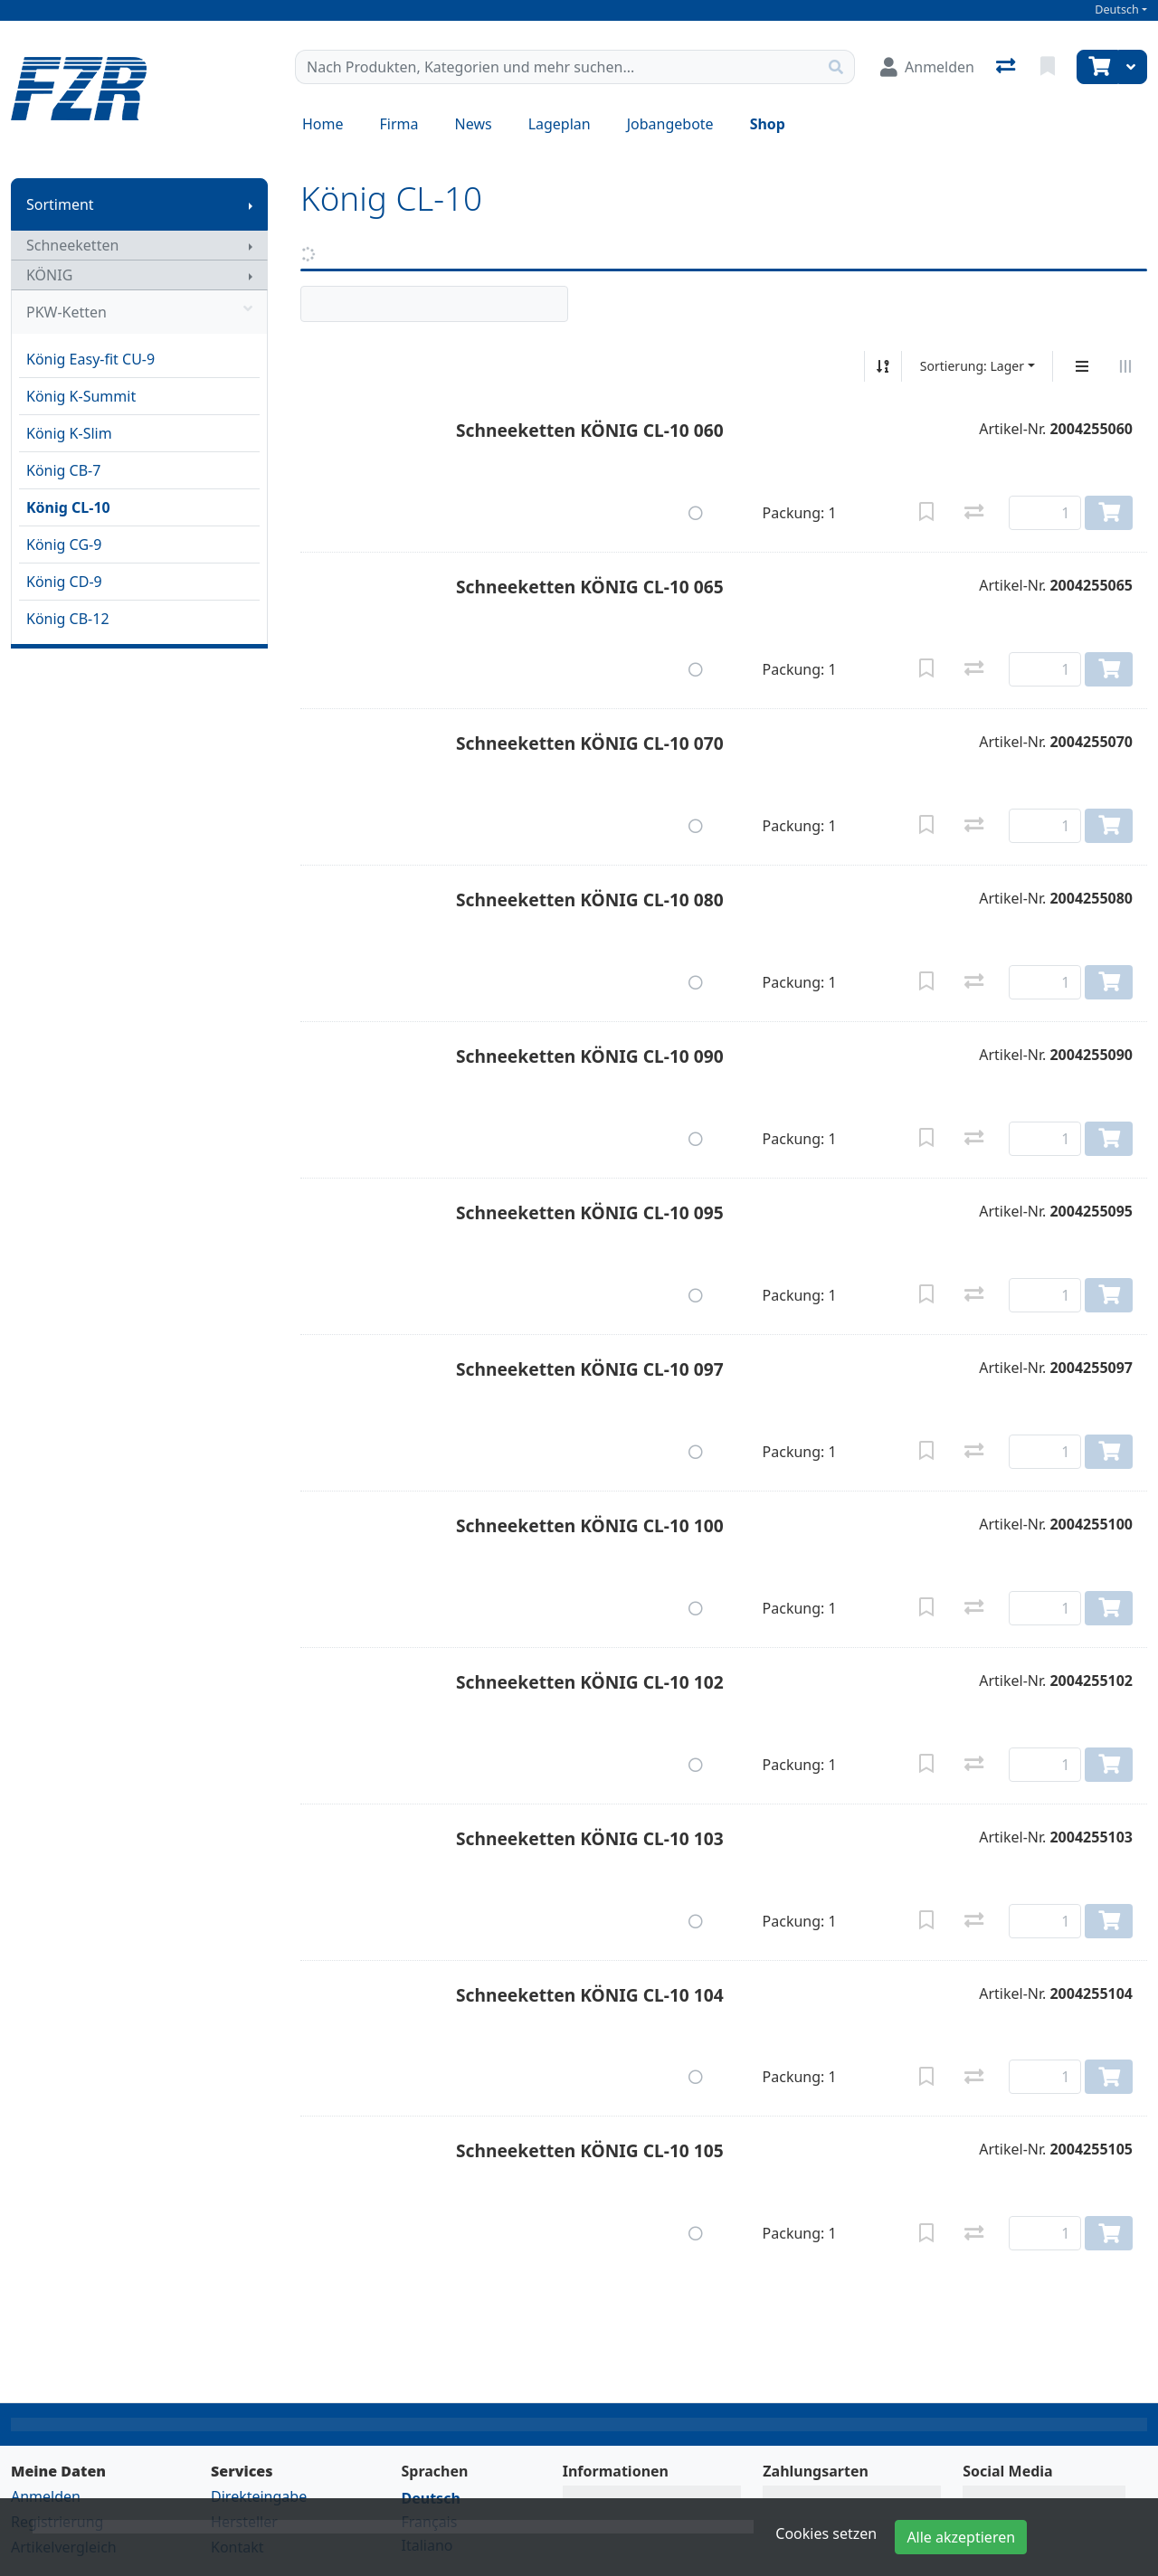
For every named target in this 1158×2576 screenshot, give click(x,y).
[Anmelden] (927, 67)
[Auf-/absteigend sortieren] (883, 366)
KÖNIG (49, 275)
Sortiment (60, 204)
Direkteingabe (259, 2496)
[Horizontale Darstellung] (1125, 366)
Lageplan (559, 124)
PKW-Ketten (139, 312)
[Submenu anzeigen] (250, 204)
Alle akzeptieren (960, 2537)
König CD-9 (64, 582)
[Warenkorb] (1097, 67)
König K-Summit (81, 396)
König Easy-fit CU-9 (90, 359)
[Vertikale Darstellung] (1082, 366)
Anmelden (46, 2496)
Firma (399, 124)
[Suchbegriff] (557, 67)
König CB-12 (67, 619)
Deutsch (1117, 9)
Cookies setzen (826, 2533)
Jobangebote (670, 124)
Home (323, 124)
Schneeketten (72, 245)
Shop (767, 124)
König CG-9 (63, 544)
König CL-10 (68, 507)
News (473, 124)
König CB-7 (63, 470)
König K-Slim (69, 433)
